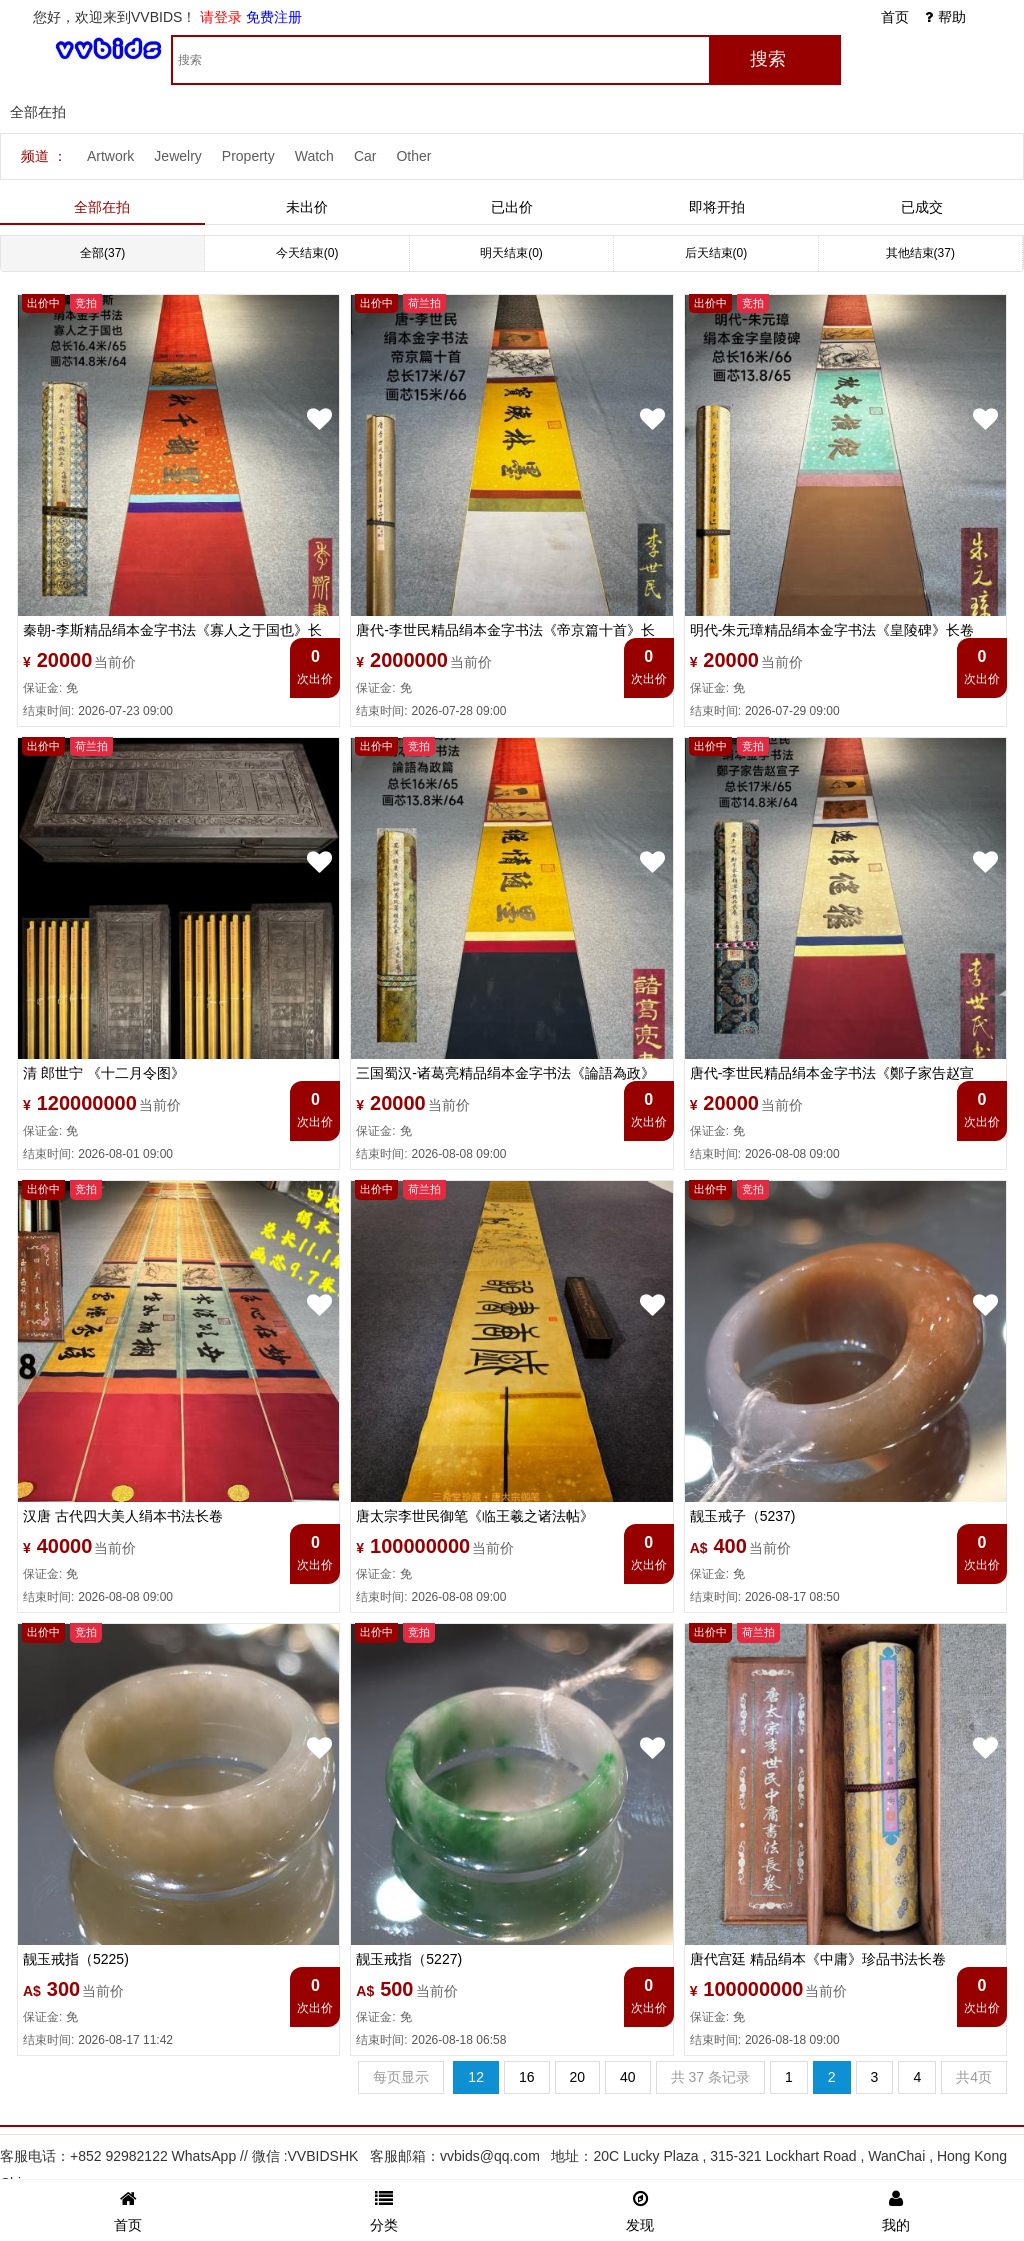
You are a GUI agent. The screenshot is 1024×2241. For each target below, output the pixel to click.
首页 (895, 17)
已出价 (512, 207)
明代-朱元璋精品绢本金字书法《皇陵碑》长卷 (832, 630)
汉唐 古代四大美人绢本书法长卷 (123, 1516)
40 (628, 2077)
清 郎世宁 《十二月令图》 (104, 1073)
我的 (896, 2209)
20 (578, 2077)
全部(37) (102, 253)
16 (527, 2077)
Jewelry (177, 156)
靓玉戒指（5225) (76, 1959)
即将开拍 (717, 207)
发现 (640, 2209)
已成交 (922, 207)
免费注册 (274, 17)
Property (248, 156)
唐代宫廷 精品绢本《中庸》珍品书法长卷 (818, 1959)
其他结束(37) (920, 253)
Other (413, 156)
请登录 (221, 17)
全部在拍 (102, 207)
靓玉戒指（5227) (409, 1959)
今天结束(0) (307, 253)
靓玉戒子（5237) (743, 1516)
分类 (384, 2209)
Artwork (110, 156)
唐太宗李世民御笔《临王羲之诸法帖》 (475, 1516)
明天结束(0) (511, 253)
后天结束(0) (716, 253)
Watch (314, 156)
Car (365, 156)
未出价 (307, 207)
